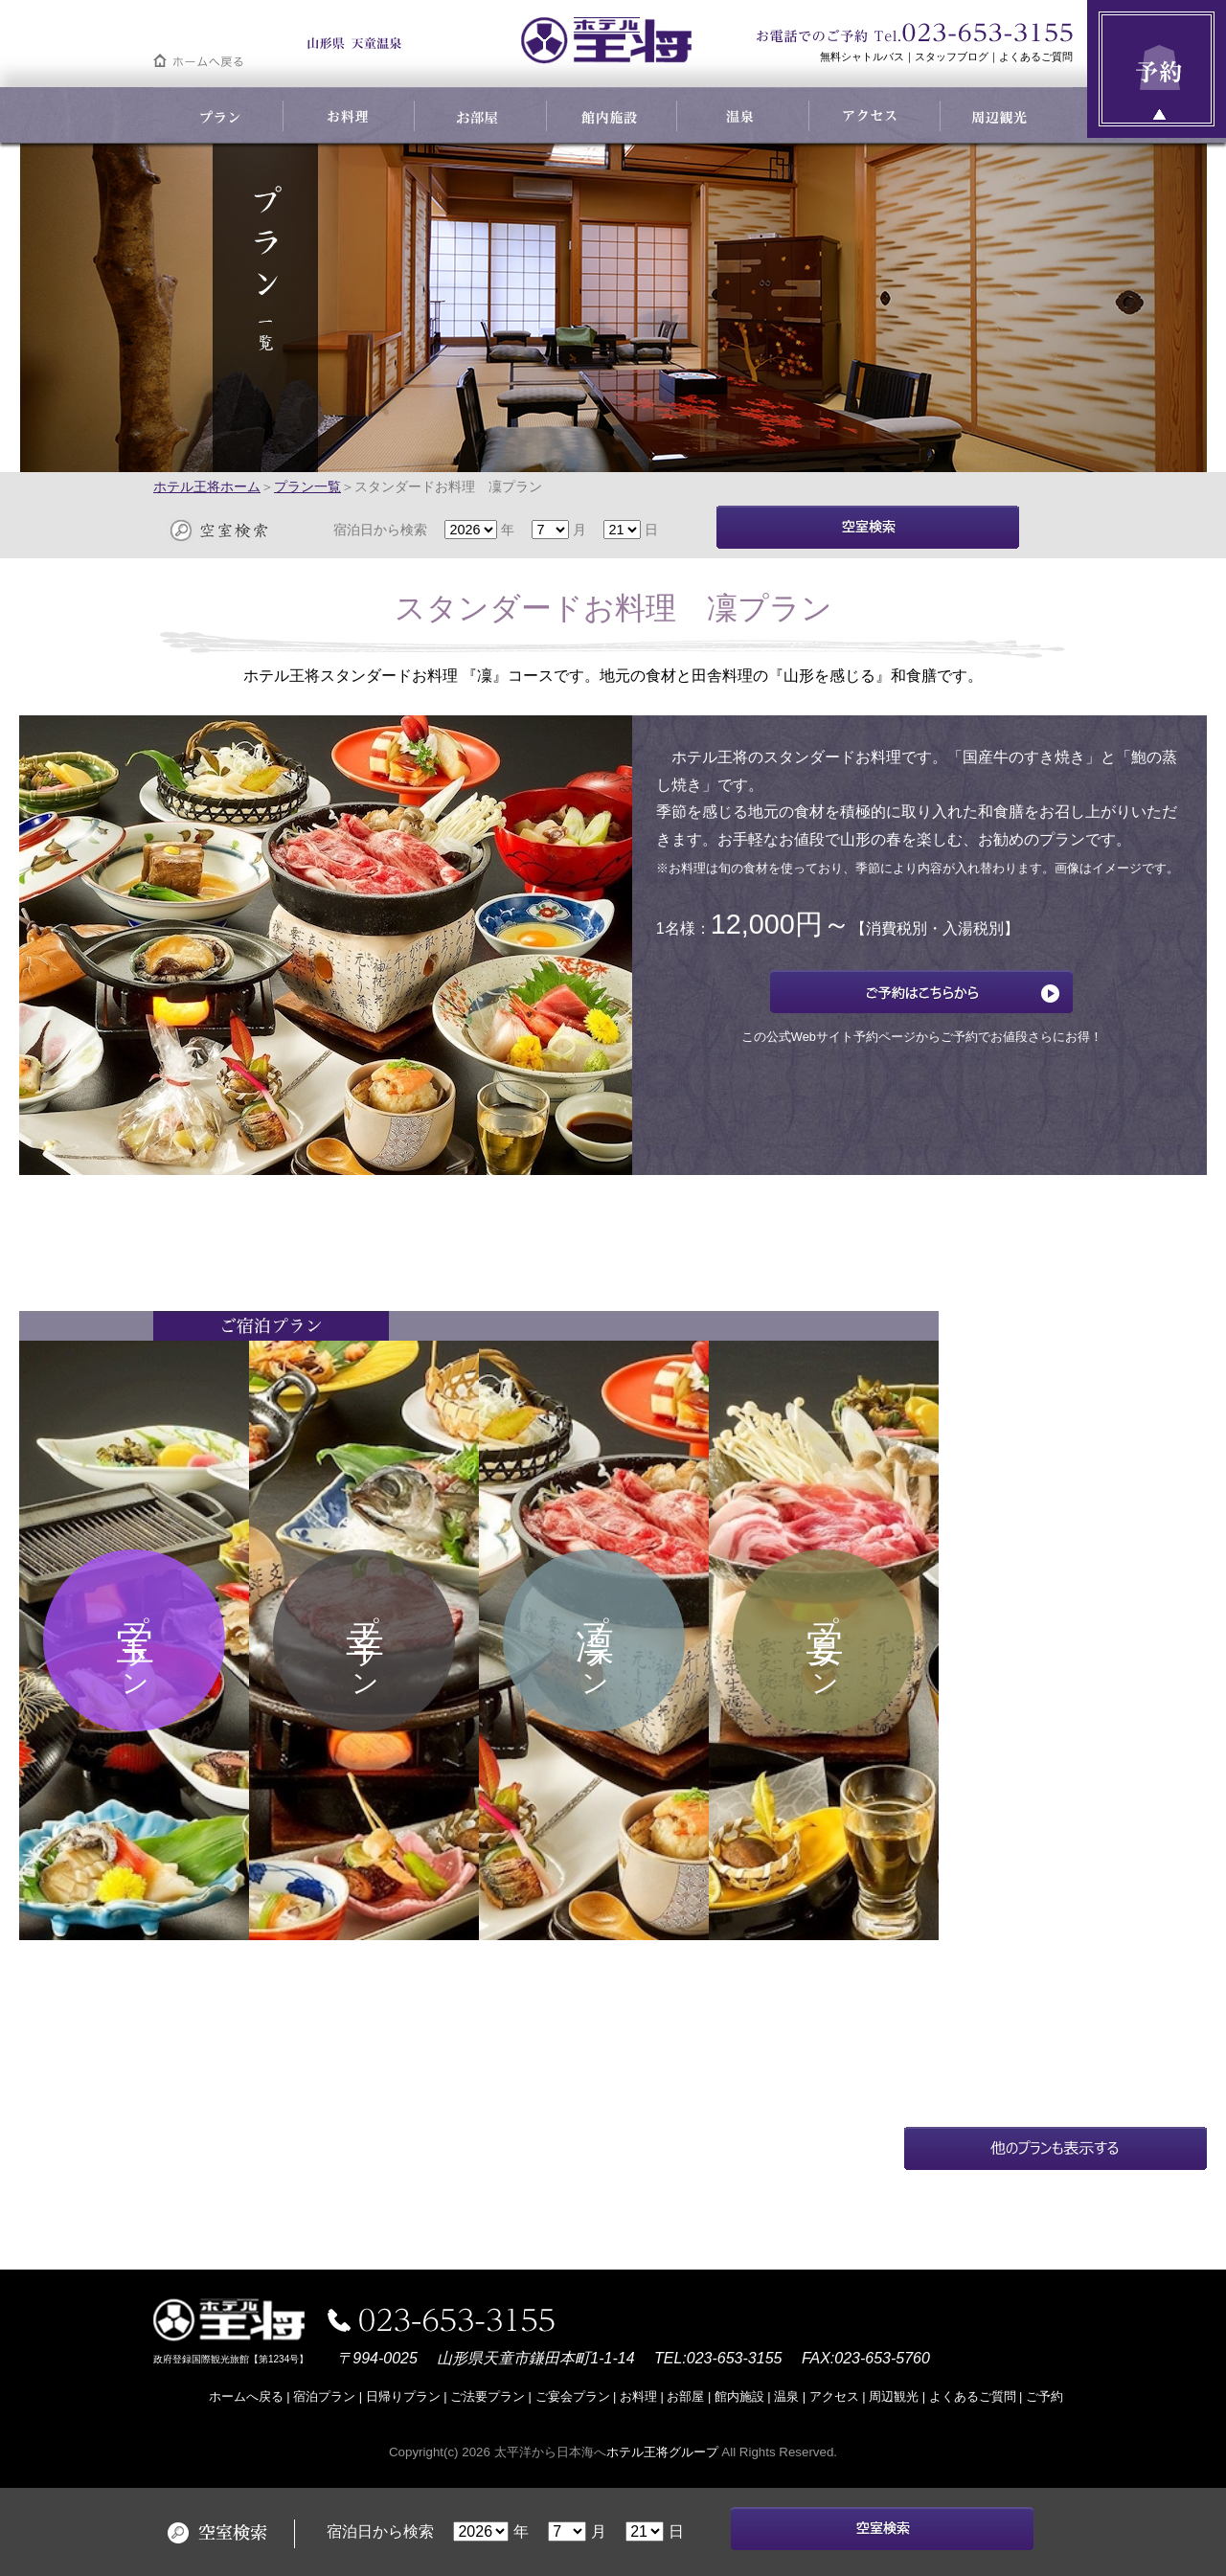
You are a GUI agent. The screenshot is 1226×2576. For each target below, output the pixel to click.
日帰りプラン (403, 2396)
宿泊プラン (324, 2396)
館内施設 (739, 2396)
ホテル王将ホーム (207, 486)
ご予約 (1044, 2396)
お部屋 (685, 2396)
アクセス (834, 2396)
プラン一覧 (307, 486)
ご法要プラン (487, 2396)
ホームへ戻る (246, 2396)
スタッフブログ (951, 56)
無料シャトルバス (862, 56)
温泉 (786, 2396)
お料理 (638, 2396)
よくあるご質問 (1036, 56)
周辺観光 (894, 2396)
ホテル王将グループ (662, 2452)
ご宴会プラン (572, 2396)
